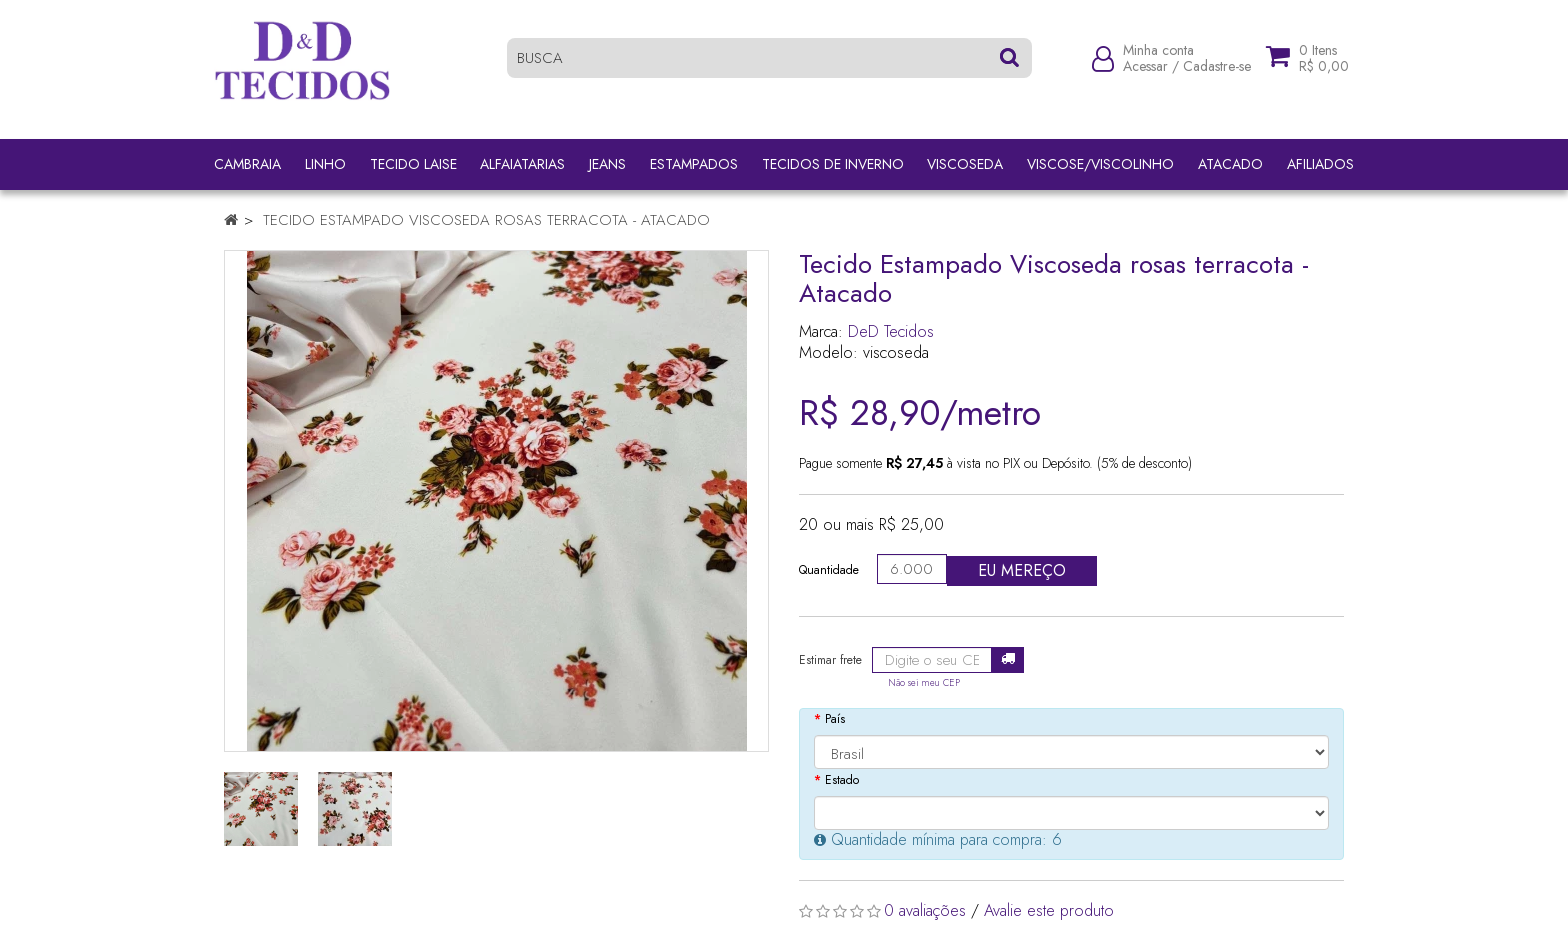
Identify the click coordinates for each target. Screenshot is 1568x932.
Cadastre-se (1217, 72)
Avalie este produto (1049, 910)
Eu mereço (1022, 570)
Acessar (1145, 72)
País (835, 719)
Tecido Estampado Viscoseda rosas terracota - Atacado (486, 220)
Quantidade (829, 570)
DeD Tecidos (891, 331)
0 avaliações (925, 910)
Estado (842, 780)
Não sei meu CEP (924, 683)
